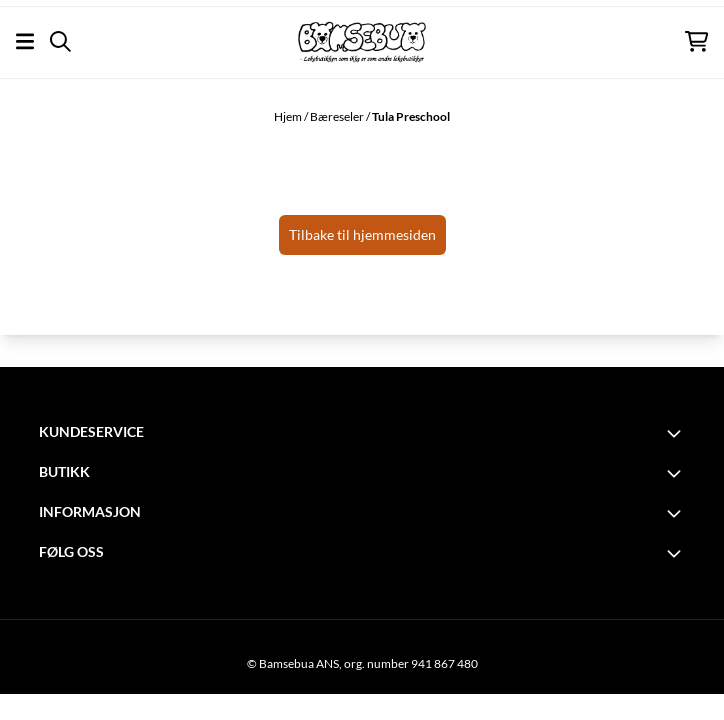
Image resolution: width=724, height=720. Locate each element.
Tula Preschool (411, 116)
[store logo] (362, 42)
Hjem (289, 116)
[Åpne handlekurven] (696, 41)
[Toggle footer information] (677, 433)
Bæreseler (338, 116)
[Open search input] (60, 41)
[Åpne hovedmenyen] (25, 41)
